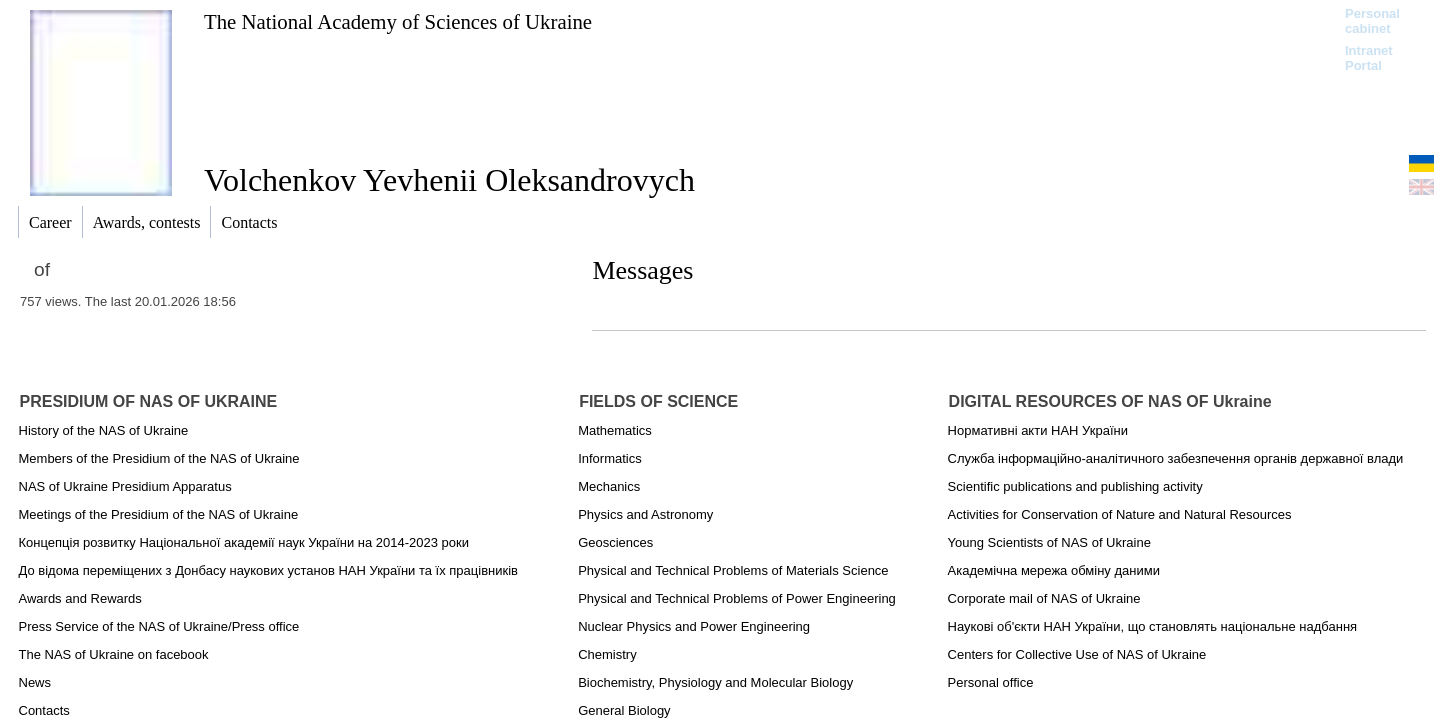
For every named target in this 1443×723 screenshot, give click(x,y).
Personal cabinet (1372, 21)
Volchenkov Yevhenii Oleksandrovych (449, 180)
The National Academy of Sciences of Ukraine (398, 21)
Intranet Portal (1369, 58)
